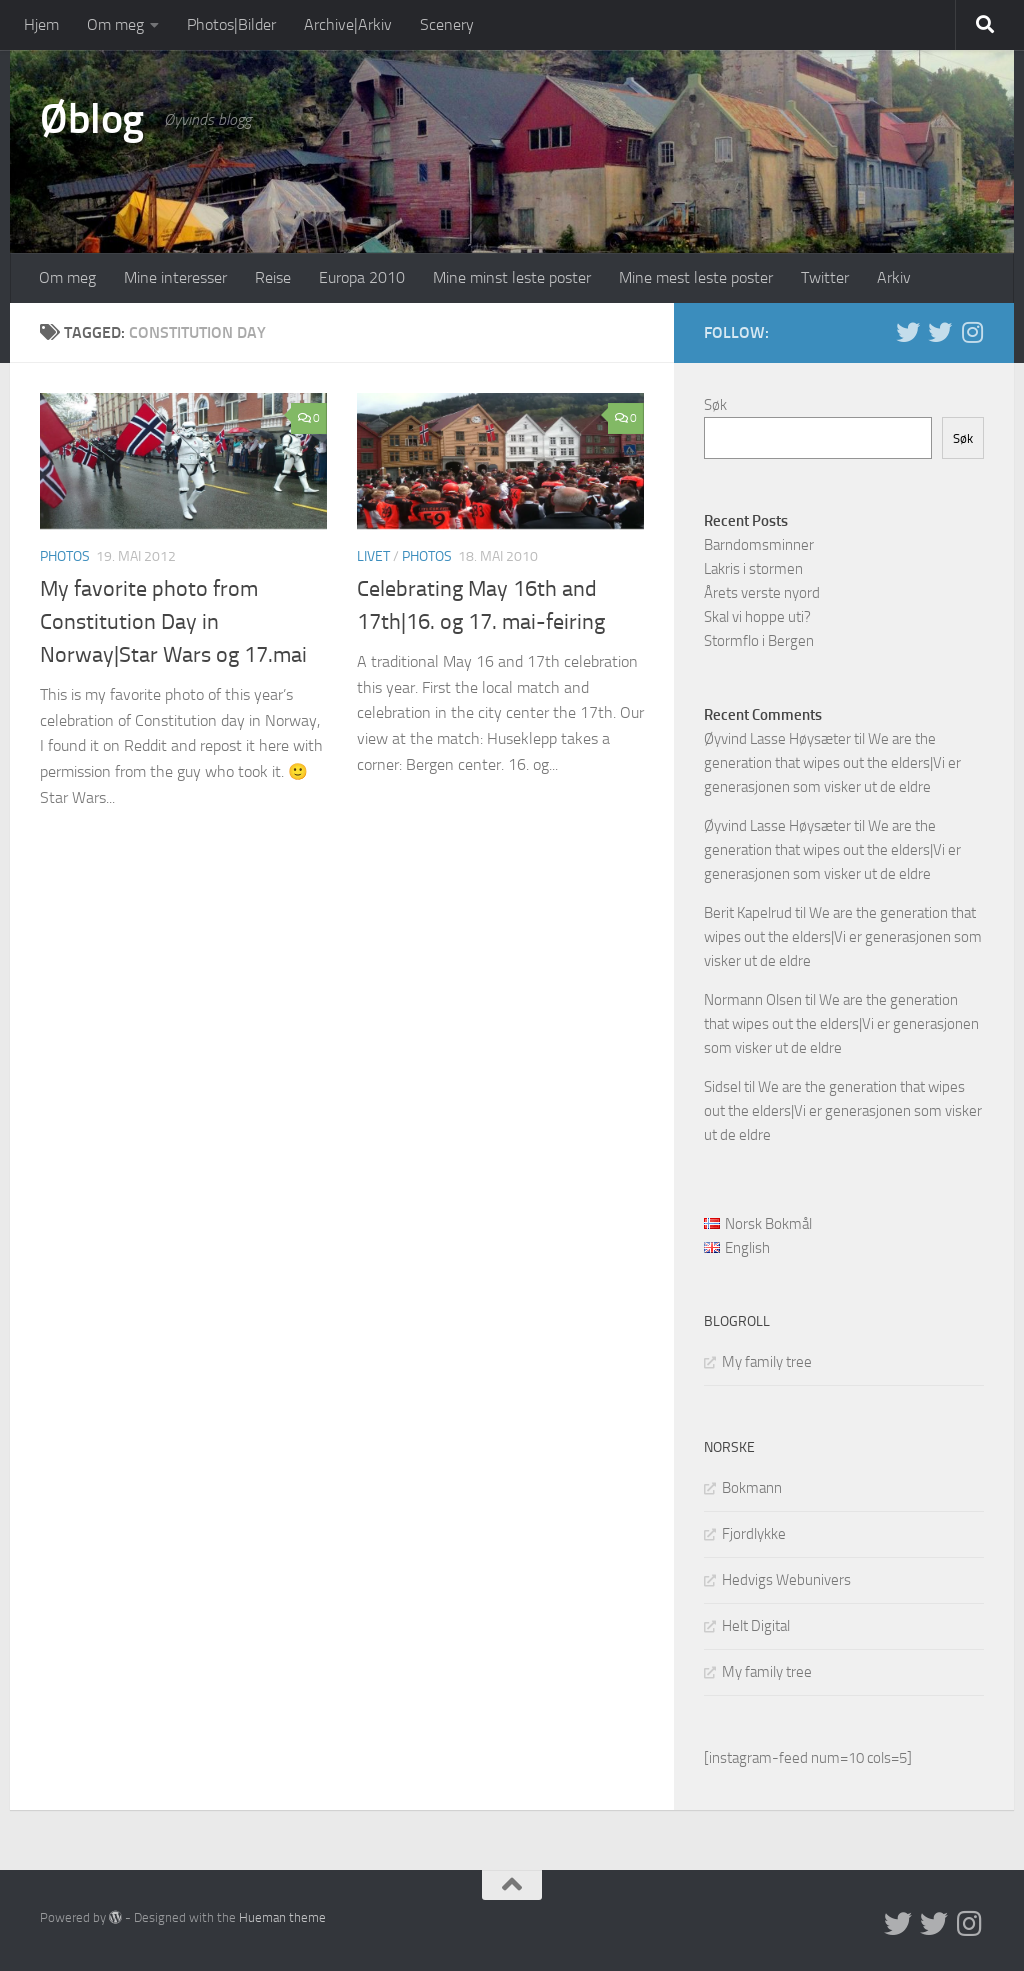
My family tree (767, 1362)
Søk (715, 405)
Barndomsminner (759, 545)
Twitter (825, 277)
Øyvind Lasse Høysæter (777, 739)
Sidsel (722, 1087)
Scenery (447, 24)
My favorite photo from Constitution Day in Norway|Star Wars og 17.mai (173, 622)
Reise (273, 277)
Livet (373, 556)
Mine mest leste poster (696, 277)
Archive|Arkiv (348, 24)
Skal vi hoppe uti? (757, 617)
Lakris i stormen (753, 569)
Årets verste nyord (762, 593)
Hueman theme (282, 1917)
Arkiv (894, 277)
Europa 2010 (362, 277)
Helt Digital (756, 1626)
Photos (65, 556)
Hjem (41, 24)
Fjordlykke (754, 1534)
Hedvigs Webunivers (786, 1580)
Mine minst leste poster (512, 277)
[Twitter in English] (908, 332)
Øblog (92, 119)
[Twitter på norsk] (940, 332)
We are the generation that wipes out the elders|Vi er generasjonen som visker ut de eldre (832, 763)
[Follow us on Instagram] (972, 332)
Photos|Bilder (231, 24)
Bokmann (752, 1488)
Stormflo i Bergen (759, 641)
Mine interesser (175, 277)
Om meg (115, 24)
